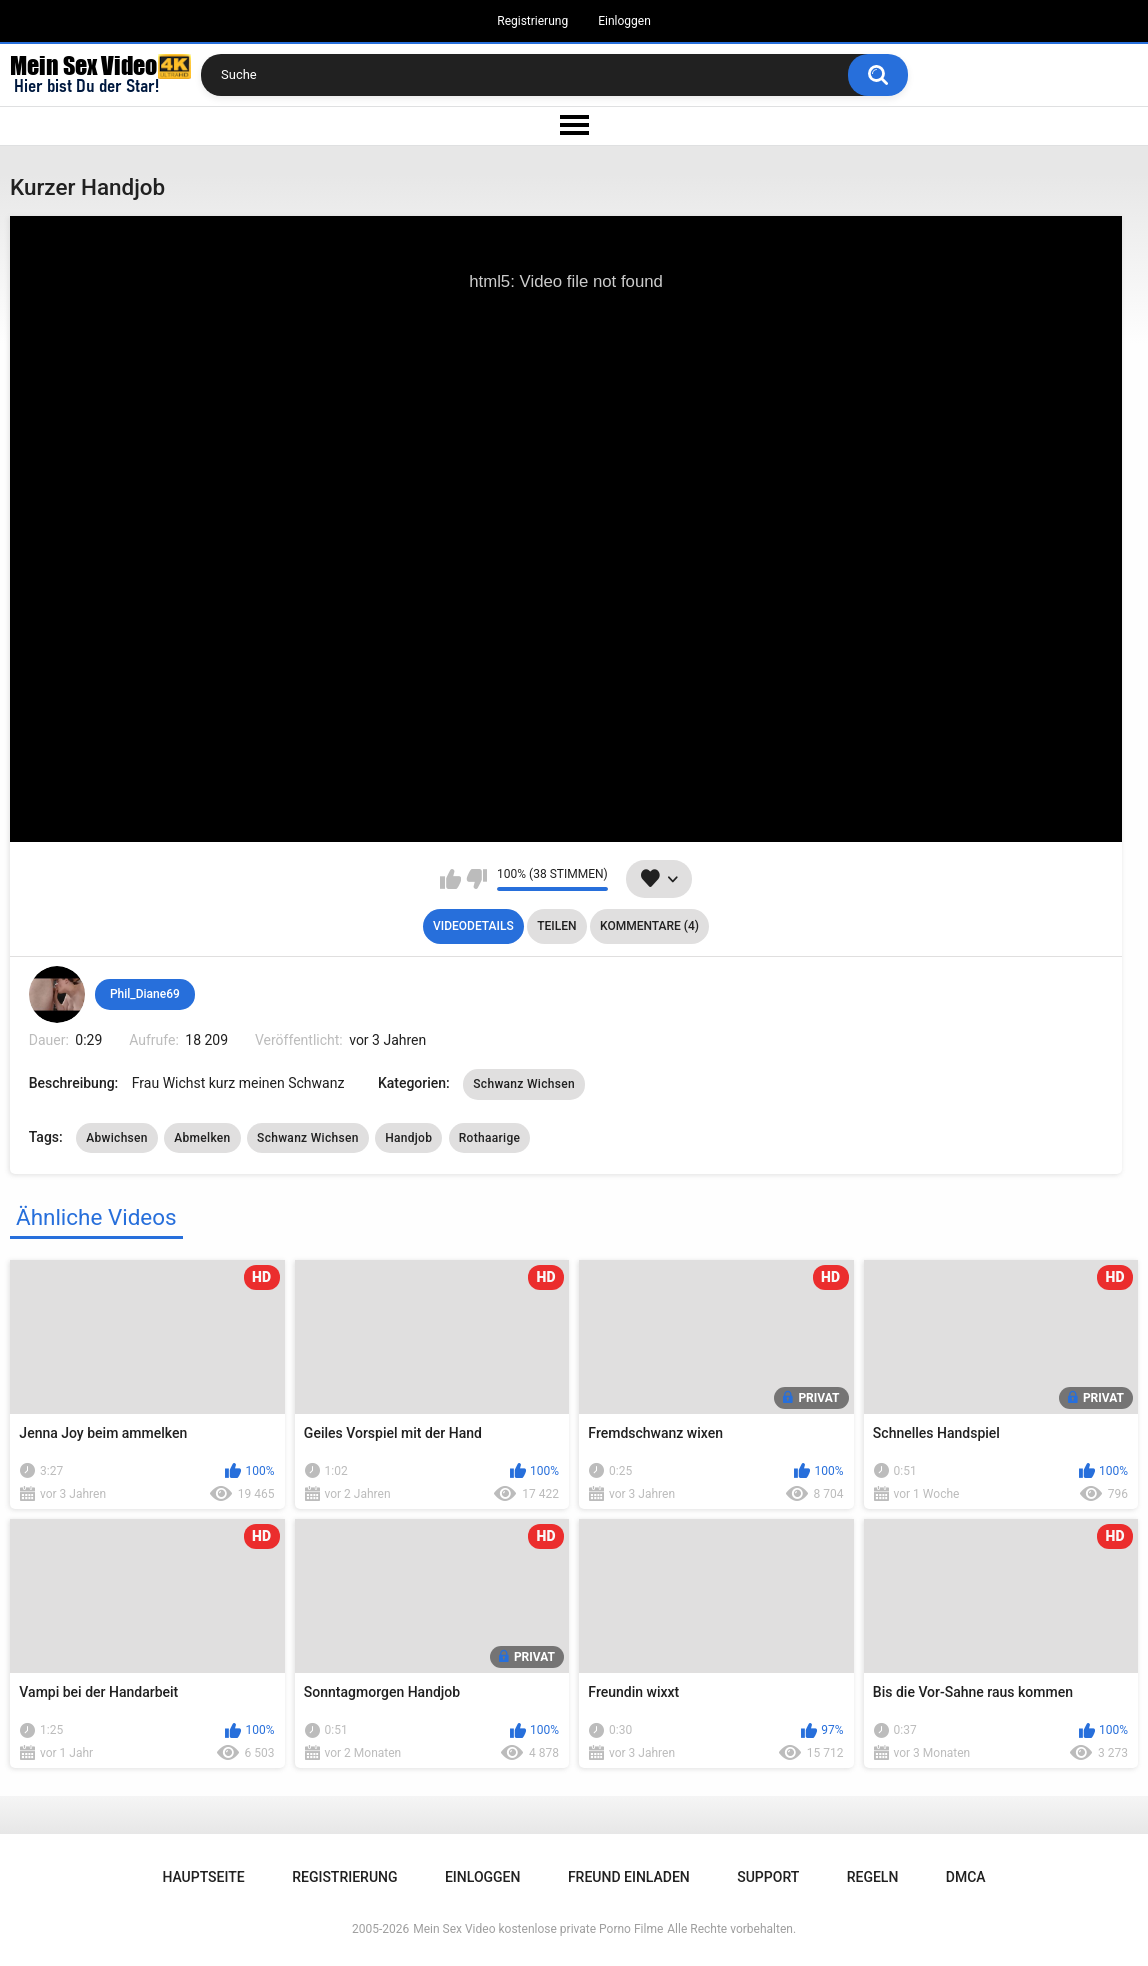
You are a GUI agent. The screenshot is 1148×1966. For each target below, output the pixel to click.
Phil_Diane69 (145, 994)
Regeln (873, 1877)
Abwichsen (117, 1138)
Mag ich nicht (476, 879)
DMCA (966, 1877)
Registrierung (532, 21)
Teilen (556, 926)
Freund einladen (629, 1877)
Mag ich (450, 879)
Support (768, 1877)
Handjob (408, 1138)
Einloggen (624, 21)
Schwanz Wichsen (524, 1084)
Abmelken (202, 1138)
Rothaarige (490, 1138)
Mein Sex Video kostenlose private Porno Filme (538, 1929)
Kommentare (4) (649, 926)
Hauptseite (203, 1877)
